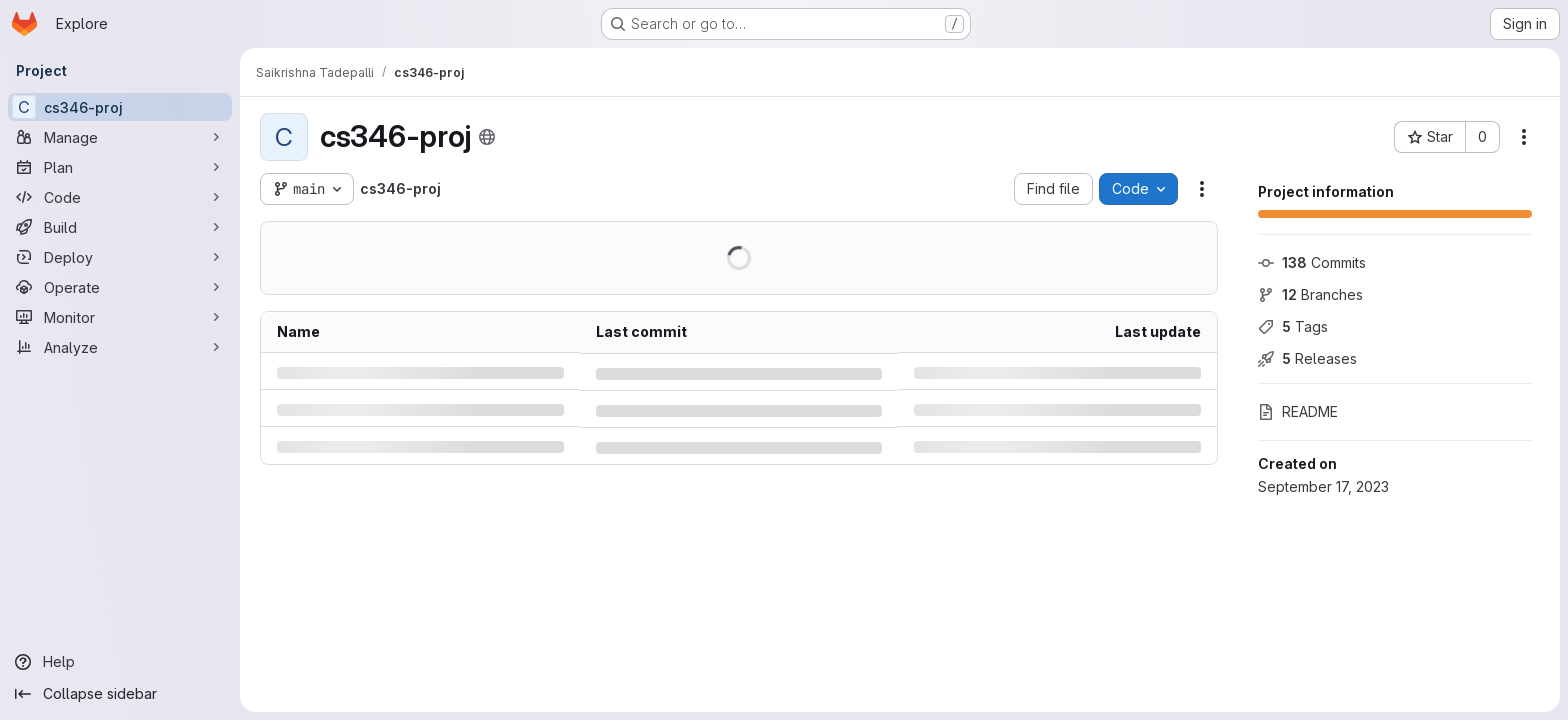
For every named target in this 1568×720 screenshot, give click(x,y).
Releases (1307, 358)
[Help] (120, 662)
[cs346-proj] (120, 107)
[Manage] (120, 137)
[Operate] (120, 287)
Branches (1310, 294)
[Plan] (120, 167)
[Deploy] (120, 257)
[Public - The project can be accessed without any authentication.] (487, 137)
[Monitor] (120, 317)
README (1298, 411)
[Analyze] (120, 347)
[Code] (120, 197)
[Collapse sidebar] (120, 694)
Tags (1293, 326)
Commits (1312, 262)
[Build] (120, 227)
